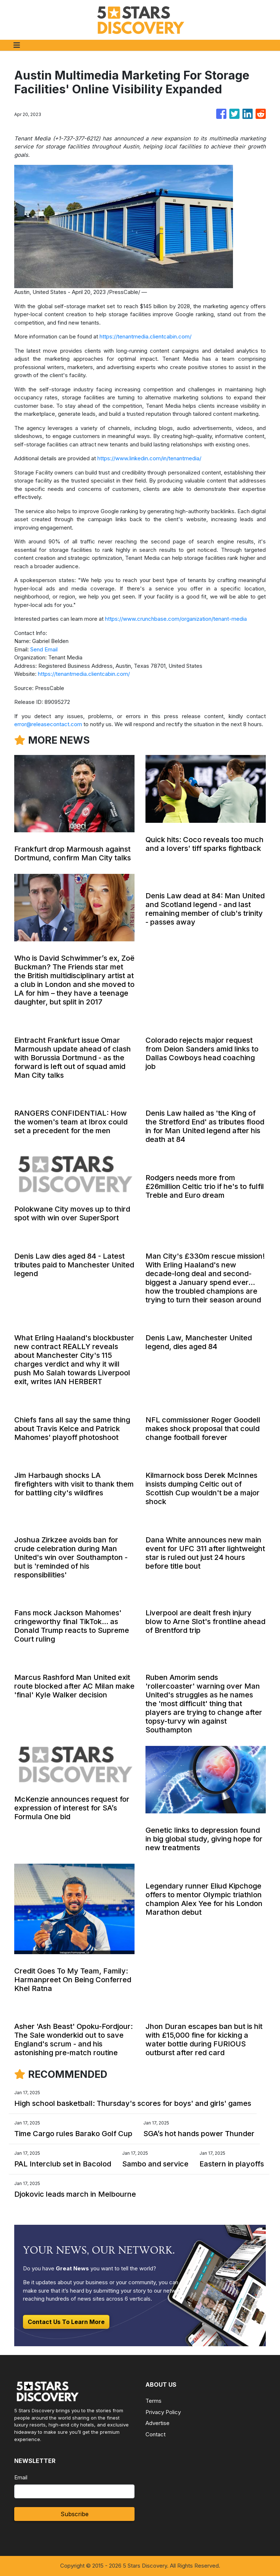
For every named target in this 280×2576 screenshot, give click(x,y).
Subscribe (75, 2514)
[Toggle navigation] (17, 45)
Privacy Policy (163, 2412)
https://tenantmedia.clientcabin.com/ (145, 336)
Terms (153, 2400)
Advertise (157, 2423)
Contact (155, 2434)
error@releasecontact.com (48, 724)
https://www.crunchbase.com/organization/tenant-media (176, 618)
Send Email (44, 649)
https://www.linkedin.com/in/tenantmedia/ (149, 458)
